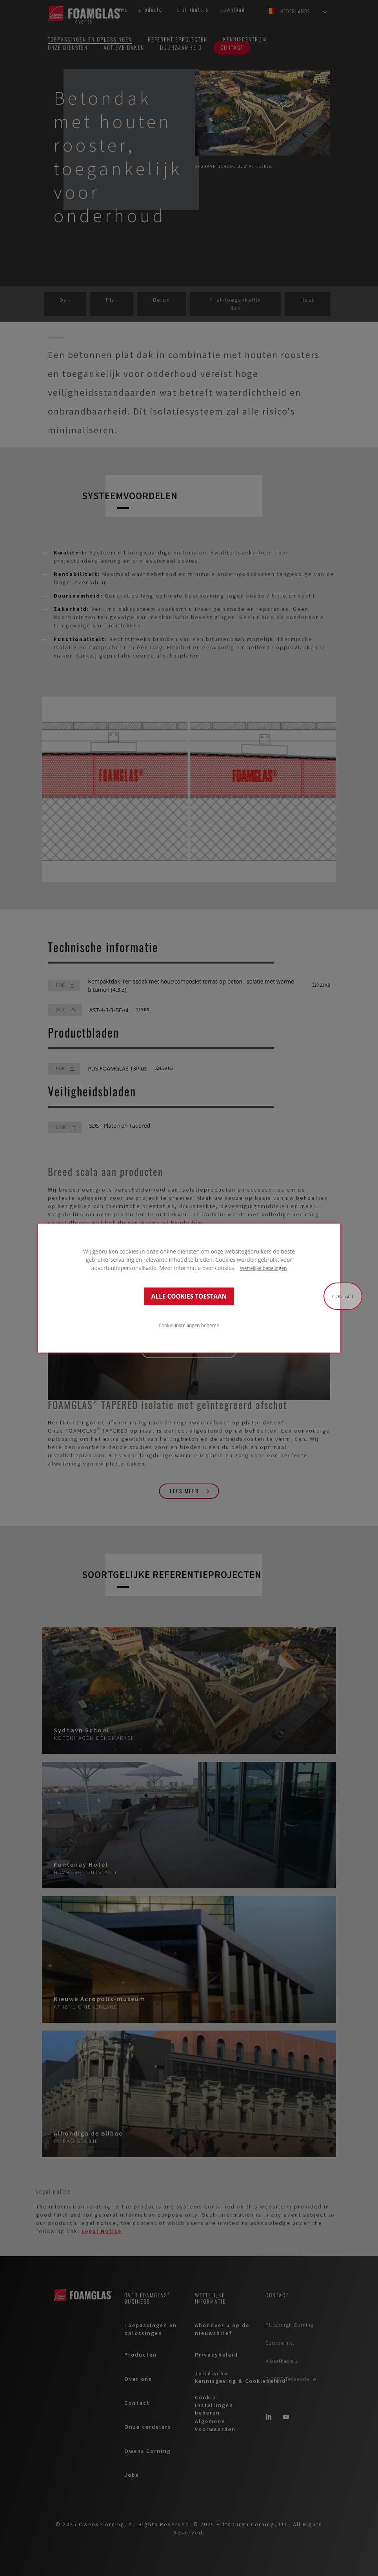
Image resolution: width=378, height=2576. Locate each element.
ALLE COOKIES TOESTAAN (189, 1296)
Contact (343, 1296)
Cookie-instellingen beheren (189, 1325)
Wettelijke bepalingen (263, 1268)
